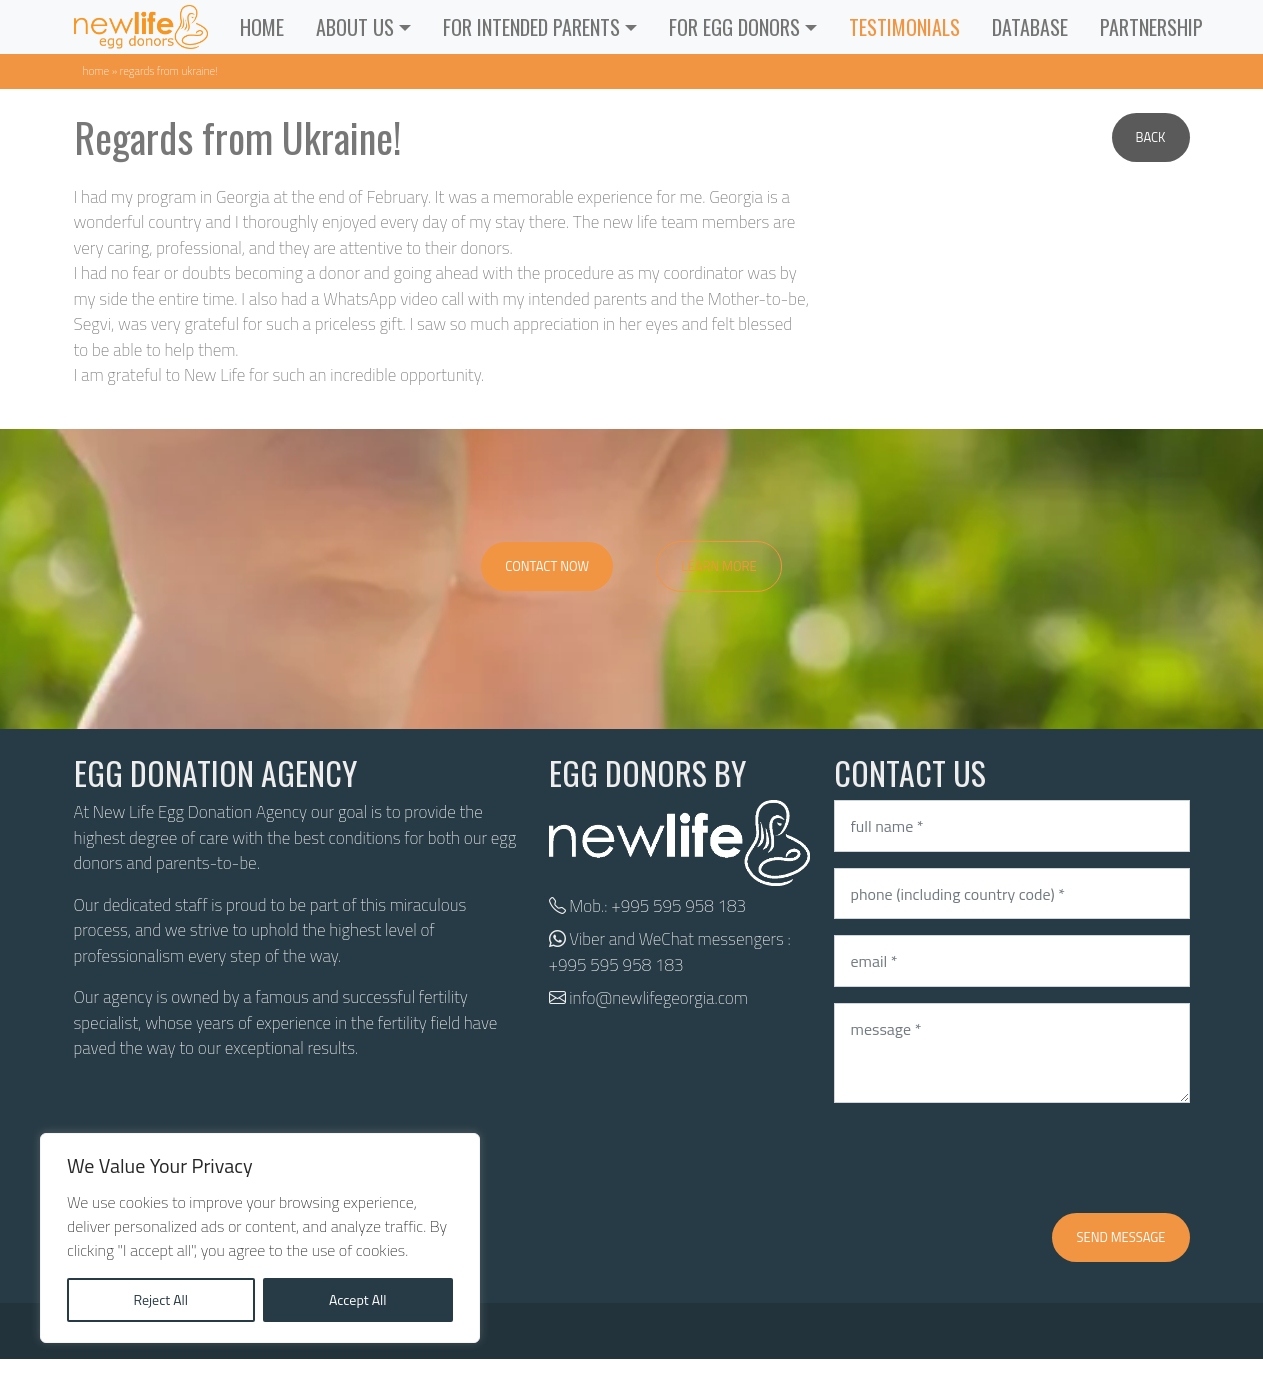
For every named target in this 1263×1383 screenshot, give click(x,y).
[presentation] (986, 1158)
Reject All (160, 1299)
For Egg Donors (734, 27)
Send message (1120, 1237)
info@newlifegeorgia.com (658, 998)
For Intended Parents (531, 27)
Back (1151, 137)
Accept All (358, 1299)
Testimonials (904, 27)
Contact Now (547, 566)
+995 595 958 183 (678, 906)
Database (1030, 27)
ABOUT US (355, 27)
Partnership (1151, 27)
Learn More (719, 566)
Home (262, 27)
